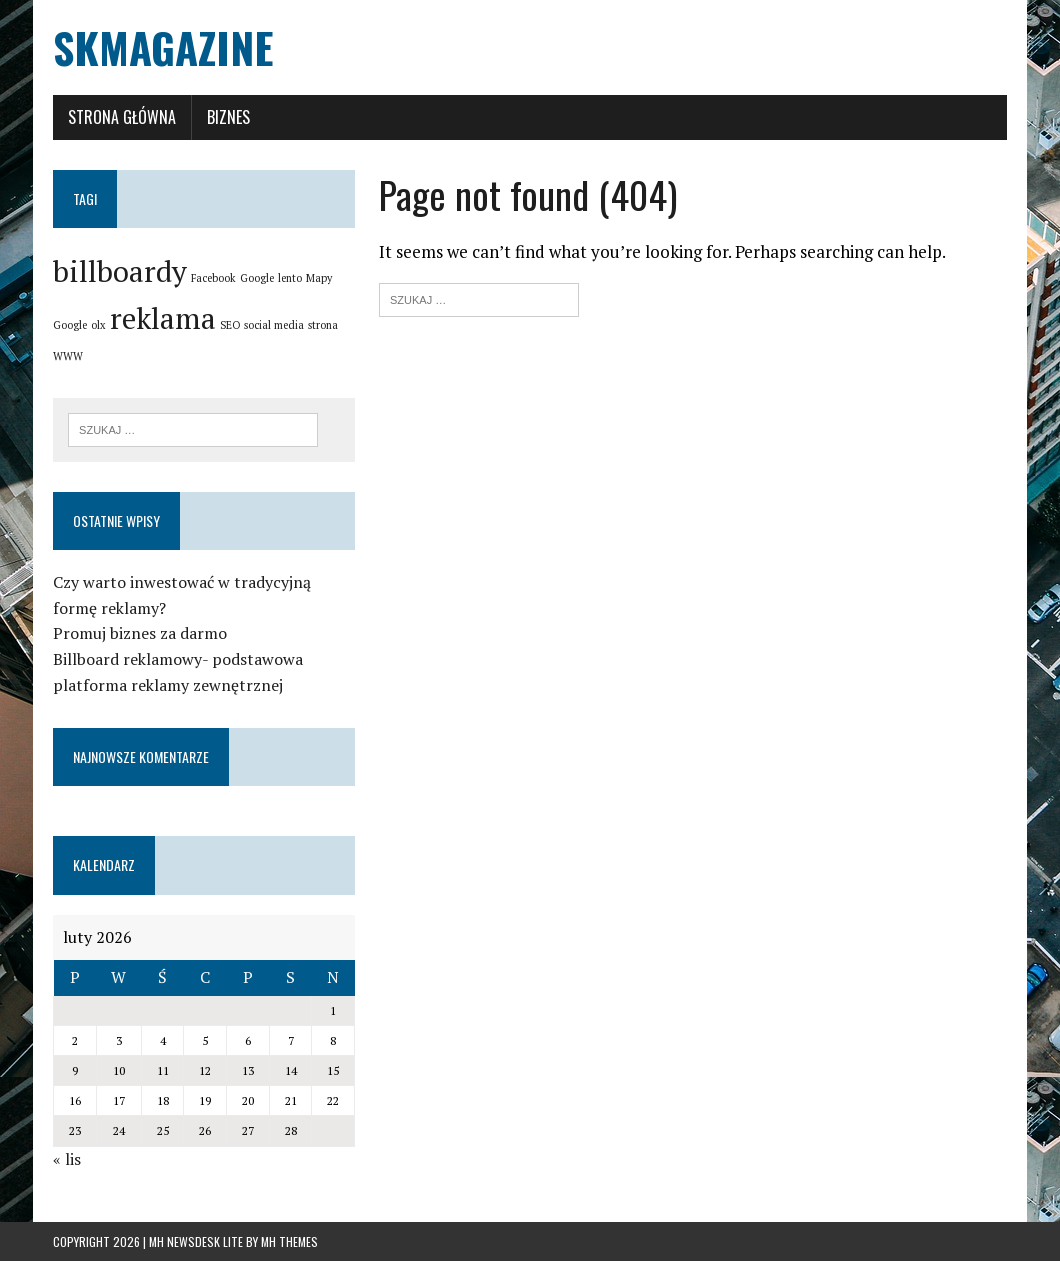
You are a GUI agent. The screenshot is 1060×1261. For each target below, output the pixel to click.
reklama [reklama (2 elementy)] (163, 318)
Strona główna (122, 117)
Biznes (228, 117)
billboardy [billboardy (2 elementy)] (120, 271)
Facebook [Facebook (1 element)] (213, 278)
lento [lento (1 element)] (290, 278)
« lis (67, 1159)
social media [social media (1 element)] (274, 325)
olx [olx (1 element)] (98, 325)
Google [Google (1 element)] (257, 278)
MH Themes (289, 1241)
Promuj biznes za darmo (140, 633)
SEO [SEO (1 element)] (230, 325)
